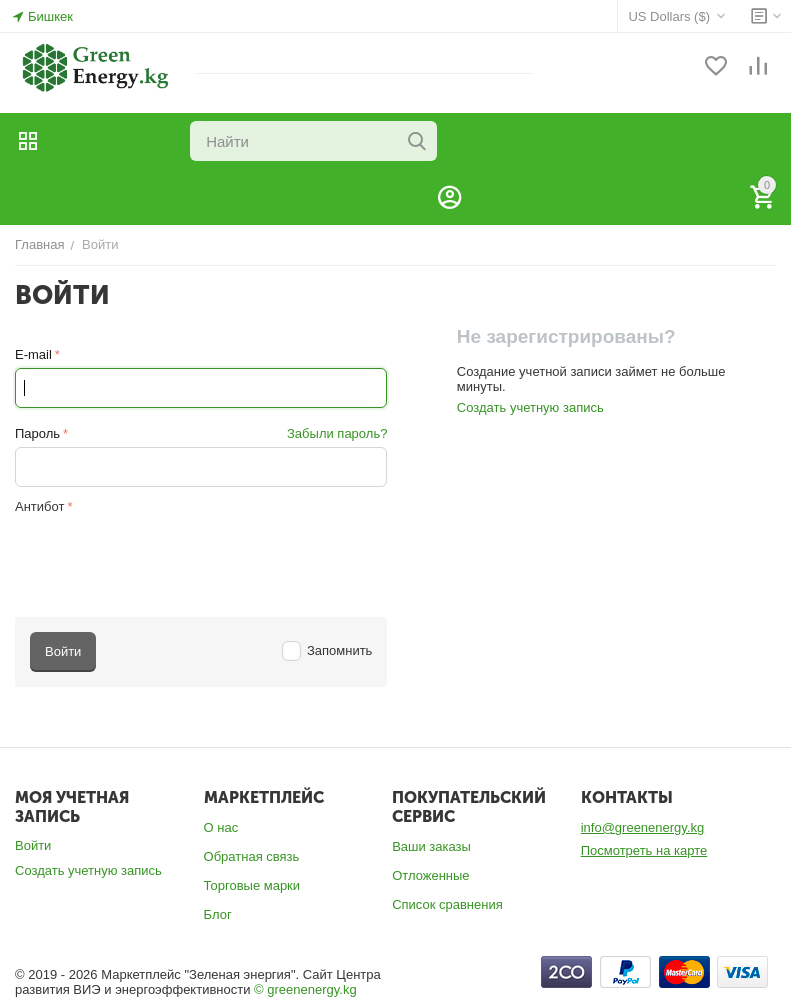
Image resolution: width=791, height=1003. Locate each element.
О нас (221, 827)
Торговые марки (252, 885)
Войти (33, 845)
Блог (218, 914)
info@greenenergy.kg (643, 827)
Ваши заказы (431, 846)
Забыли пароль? (337, 433)
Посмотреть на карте (644, 850)
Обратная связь (252, 856)
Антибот (39, 506)
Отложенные (430, 875)
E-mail (33, 354)
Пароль (37, 433)
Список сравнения (447, 904)
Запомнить (327, 650)
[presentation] (167, 558)
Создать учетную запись (530, 407)
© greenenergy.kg (305, 989)
